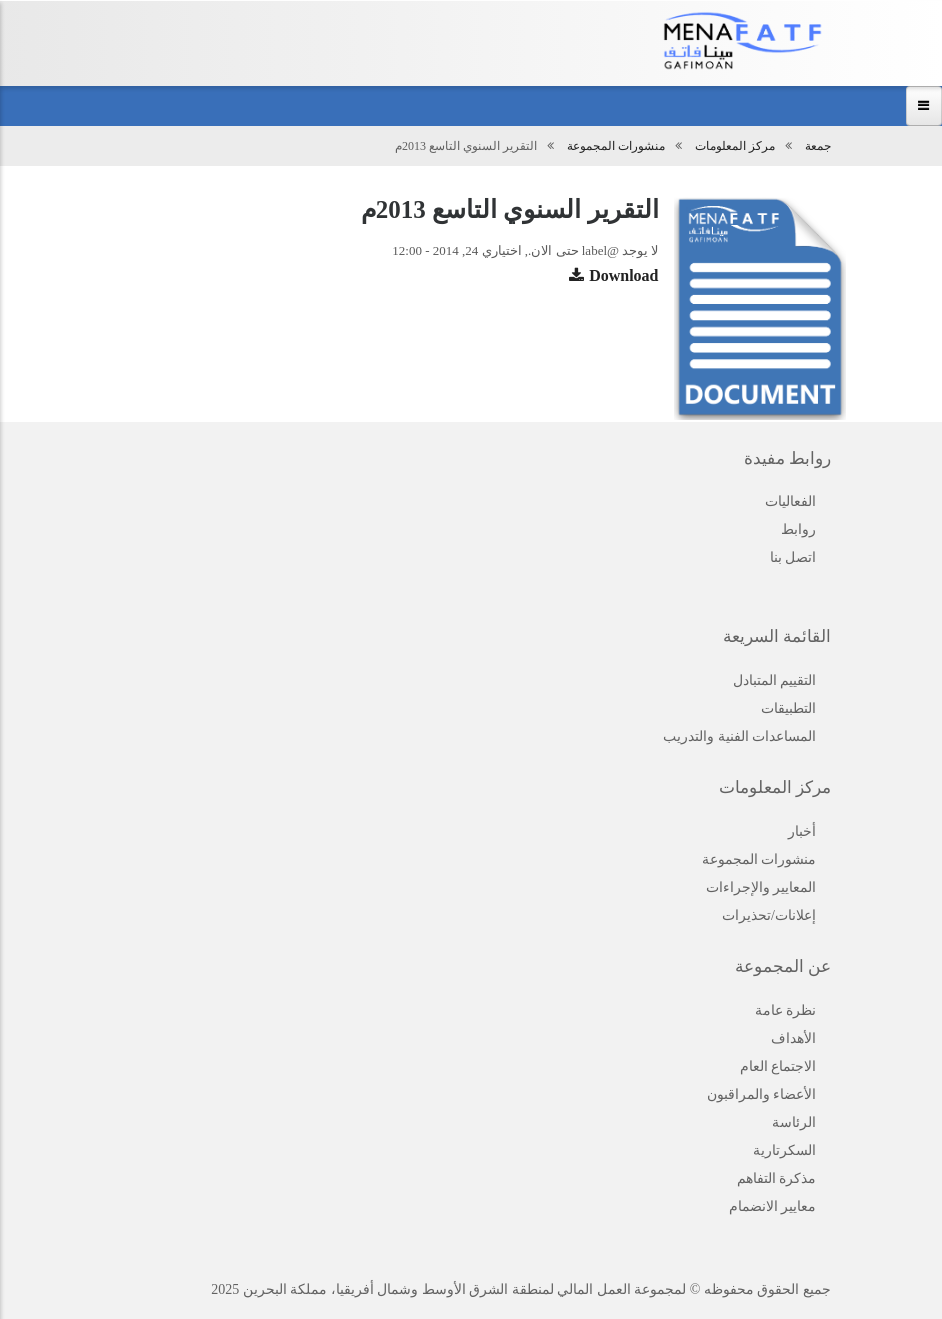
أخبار (802, 831)
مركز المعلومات (735, 146)
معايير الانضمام (773, 1206)
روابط (798, 529)
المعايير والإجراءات (761, 887)
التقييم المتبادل (775, 680)
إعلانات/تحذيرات (769, 915)
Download (623, 275)
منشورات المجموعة (616, 146)
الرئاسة (794, 1122)
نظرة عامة (786, 1010)
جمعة (818, 146)
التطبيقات (788, 708)
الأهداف (793, 1038)
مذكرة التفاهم (777, 1178)
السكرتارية (784, 1150)
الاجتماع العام (778, 1066)
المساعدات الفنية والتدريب (739, 736)
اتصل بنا (793, 557)
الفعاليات (790, 501)
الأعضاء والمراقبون (762, 1094)
